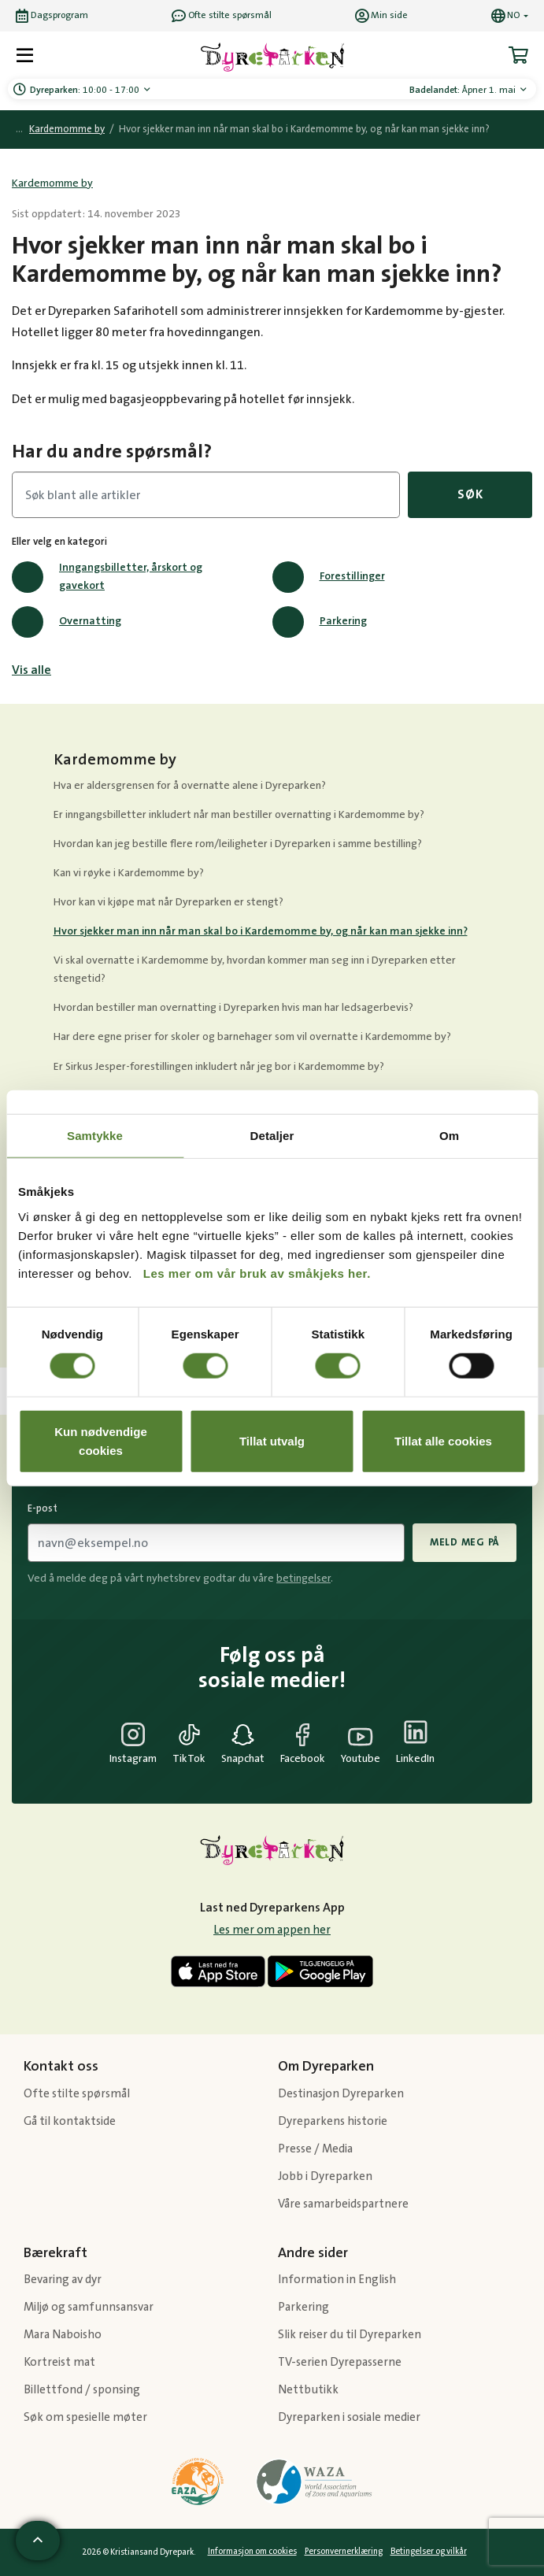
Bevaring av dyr (63, 2279)
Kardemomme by (67, 129)
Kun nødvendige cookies (100, 1440)
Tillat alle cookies (443, 1440)
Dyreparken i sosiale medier (349, 2417)
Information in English (337, 2279)
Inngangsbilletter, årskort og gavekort (107, 577)
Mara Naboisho (63, 2334)
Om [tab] (449, 1135)
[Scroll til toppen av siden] (38, 2540)
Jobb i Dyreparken (325, 2176)
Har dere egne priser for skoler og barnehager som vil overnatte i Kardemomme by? (252, 1037)
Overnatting (66, 622)
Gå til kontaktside (70, 2121)
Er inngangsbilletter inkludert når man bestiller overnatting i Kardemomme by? (239, 815)
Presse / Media (315, 2149)
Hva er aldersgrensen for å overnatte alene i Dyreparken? (190, 785)
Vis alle (31, 670)
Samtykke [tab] (95, 1135)
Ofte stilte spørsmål (77, 2093)
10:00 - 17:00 (86, 90)
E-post (42, 1508)
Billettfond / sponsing (82, 2389)
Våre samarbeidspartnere (343, 2204)
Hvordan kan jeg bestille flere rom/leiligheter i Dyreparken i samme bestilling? (238, 844)
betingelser (303, 1578)
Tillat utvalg (272, 1440)
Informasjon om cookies (252, 2551)
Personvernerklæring (344, 2551)
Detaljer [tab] (272, 1135)
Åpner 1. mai (463, 90)
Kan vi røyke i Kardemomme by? (129, 873)
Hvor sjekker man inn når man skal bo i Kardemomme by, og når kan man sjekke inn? (261, 931)
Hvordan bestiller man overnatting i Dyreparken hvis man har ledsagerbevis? (233, 1007)
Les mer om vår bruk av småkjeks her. (257, 1272)
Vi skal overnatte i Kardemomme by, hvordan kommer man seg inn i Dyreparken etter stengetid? (255, 969)
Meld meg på (464, 1542)
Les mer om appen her (272, 1930)
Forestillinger (328, 577)
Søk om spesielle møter (85, 2417)
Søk (470, 494)
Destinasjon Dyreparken (341, 2093)
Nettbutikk (308, 2389)
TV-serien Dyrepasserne (340, 2362)
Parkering (319, 622)
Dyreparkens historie (332, 2121)
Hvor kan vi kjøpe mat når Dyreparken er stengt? (168, 902)
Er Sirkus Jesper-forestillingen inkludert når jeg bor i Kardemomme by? (219, 1066)
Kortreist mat (59, 2362)
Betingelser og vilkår (428, 2551)
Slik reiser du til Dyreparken (349, 2334)
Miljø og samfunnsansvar (89, 2307)
